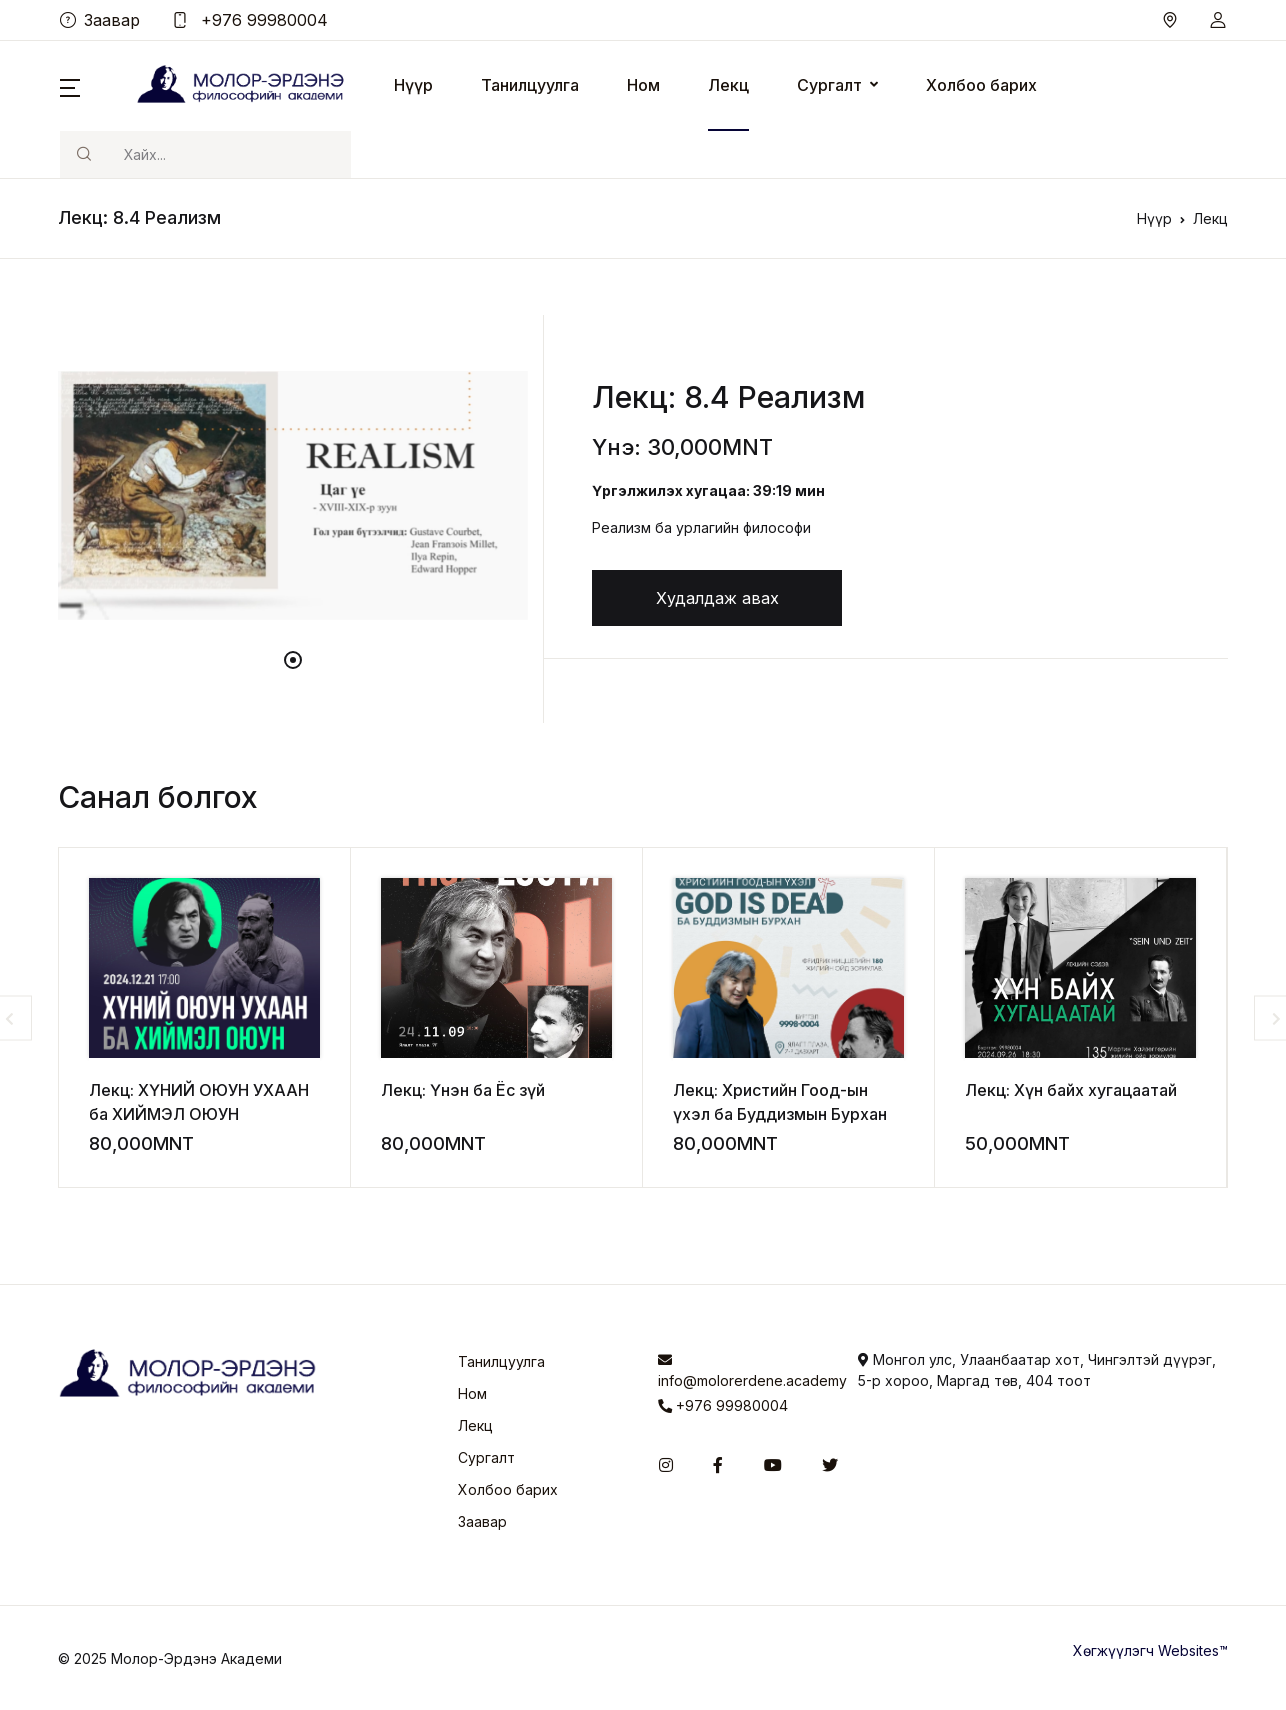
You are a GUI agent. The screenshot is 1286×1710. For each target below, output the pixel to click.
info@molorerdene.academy (743, 1371)
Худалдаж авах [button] (717, 598)
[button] (1218, 20)
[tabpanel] (293, 495)
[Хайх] (229, 154)
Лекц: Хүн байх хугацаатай (1071, 1090)
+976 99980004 (250, 20)
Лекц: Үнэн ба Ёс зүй (463, 1090)
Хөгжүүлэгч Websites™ (1150, 1650)
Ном (643, 85)
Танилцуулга (530, 85)
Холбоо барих (981, 85)
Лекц (728, 85)
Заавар (100, 20)
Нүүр (413, 85)
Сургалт (829, 85)
